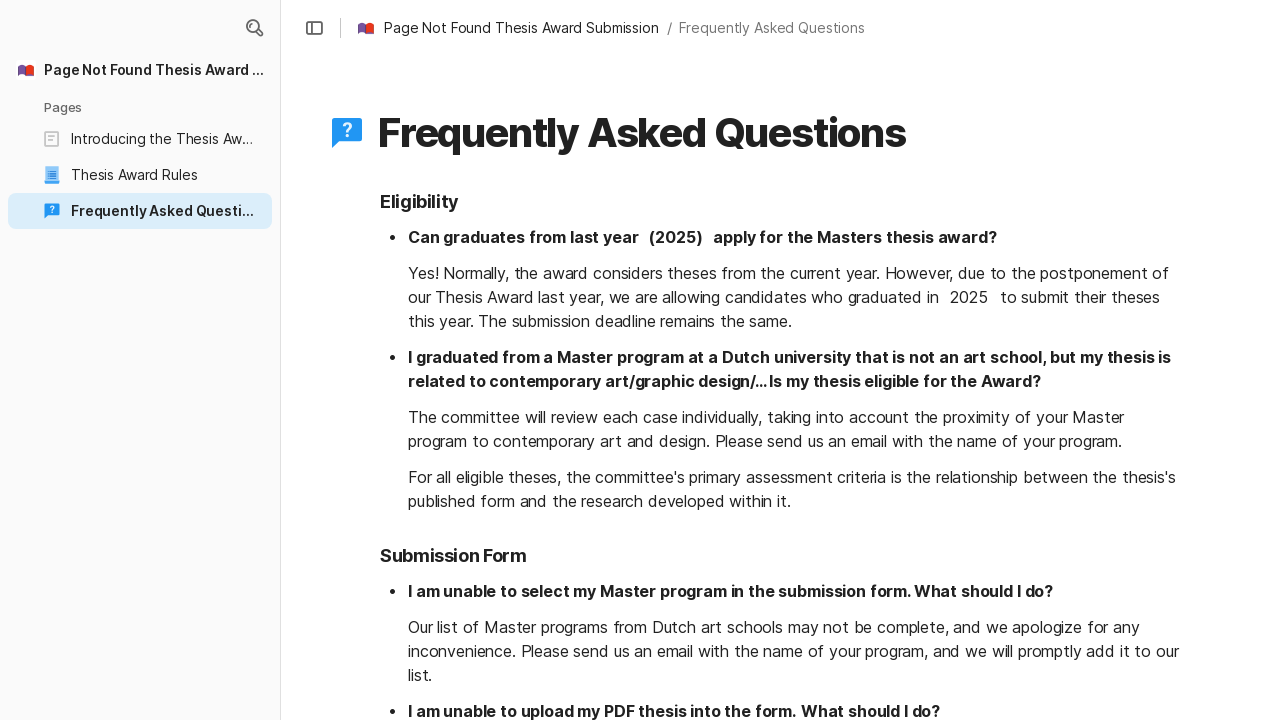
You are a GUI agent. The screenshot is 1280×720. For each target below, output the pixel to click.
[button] (254, 28)
